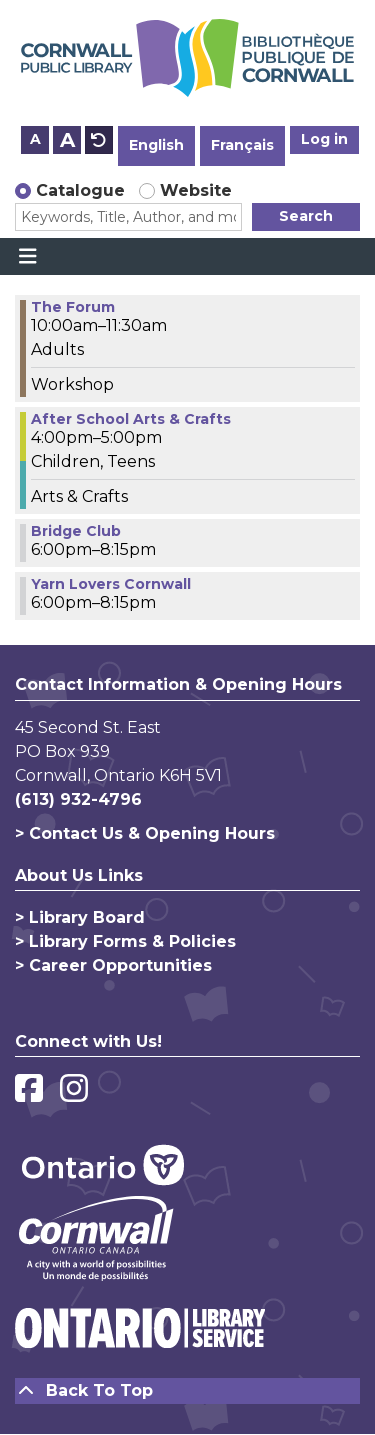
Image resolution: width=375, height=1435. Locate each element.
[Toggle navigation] (27, 257)
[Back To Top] (187, 1391)
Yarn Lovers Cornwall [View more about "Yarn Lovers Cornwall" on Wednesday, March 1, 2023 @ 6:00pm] (111, 584)
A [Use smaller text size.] (35, 139)
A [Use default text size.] (99, 140)
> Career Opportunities (113, 965)
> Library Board (80, 917)
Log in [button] (324, 139)
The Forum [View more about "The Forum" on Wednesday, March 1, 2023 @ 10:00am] (73, 307)
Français (242, 145)
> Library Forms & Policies (125, 941)
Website (196, 190)
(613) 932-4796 (78, 799)
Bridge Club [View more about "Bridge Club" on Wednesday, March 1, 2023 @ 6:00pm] (76, 531)
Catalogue (80, 190)
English (156, 145)
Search (306, 216)
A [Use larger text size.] (67, 140)
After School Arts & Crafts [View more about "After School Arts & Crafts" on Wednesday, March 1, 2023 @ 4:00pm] (131, 419)
